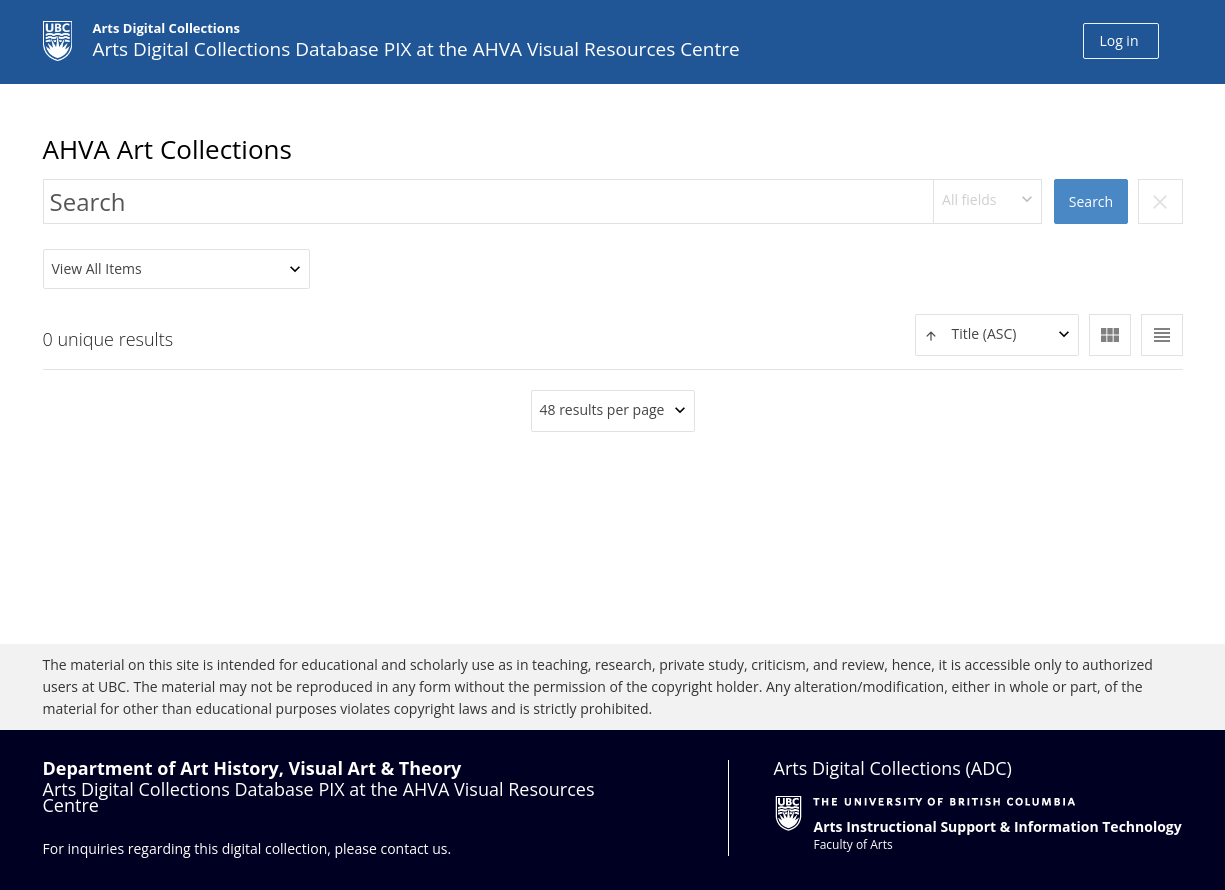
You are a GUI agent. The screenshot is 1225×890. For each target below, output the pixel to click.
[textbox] (997, 334)
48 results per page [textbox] (602, 409)
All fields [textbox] (969, 199)
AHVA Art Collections (167, 149)
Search (1091, 201)
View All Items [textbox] (97, 268)
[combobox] (988, 201)
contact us (413, 848)
